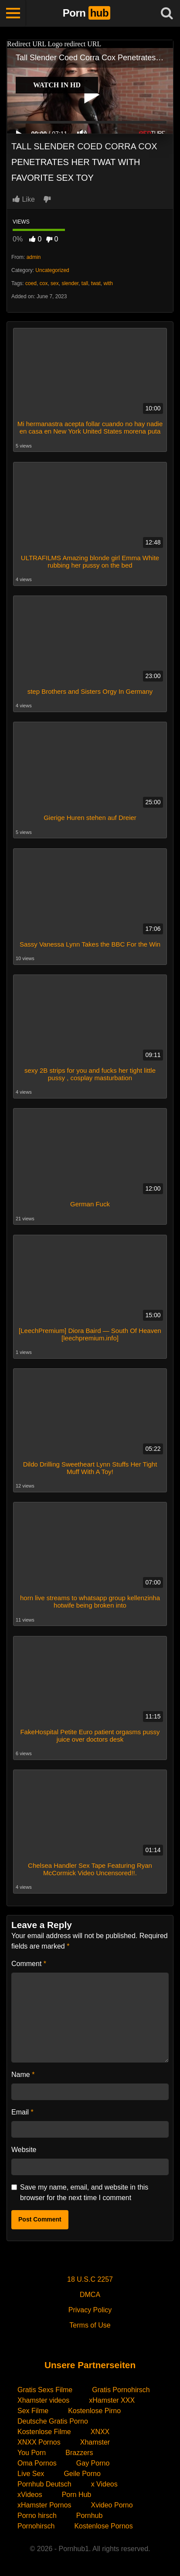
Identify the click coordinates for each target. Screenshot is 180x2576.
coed (31, 283)
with (108, 283)
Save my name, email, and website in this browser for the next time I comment (84, 2192)
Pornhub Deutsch (44, 2484)
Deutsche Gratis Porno (52, 2421)
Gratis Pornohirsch (121, 2389)
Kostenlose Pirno (94, 2410)
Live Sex (30, 2473)
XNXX (100, 2431)
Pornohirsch (35, 2526)
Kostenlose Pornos (103, 2526)
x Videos (104, 2484)
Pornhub (89, 2515)
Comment (28, 1963)
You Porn (31, 2452)
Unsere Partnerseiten (90, 2365)
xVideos (29, 2494)
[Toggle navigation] (13, 13)
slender (69, 283)
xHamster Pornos (44, 2505)
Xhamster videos (43, 2400)
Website (24, 2149)
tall (85, 283)
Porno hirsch (37, 2515)
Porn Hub (77, 2494)
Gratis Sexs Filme (44, 2389)
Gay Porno (92, 2463)
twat (96, 283)
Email (22, 2112)
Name (22, 2074)
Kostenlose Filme (44, 2431)
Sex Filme (32, 2410)
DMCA (90, 2294)
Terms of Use (89, 2325)
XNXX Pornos (39, 2442)
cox (44, 283)
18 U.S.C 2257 (90, 2279)
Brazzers (79, 2452)
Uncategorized (52, 270)
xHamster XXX (112, 2400)
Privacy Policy (90, 2310)
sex (55, 283)
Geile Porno (82, 2473)
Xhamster (95, 2442)
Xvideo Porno (112, 2505)
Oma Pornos (37, 2463)
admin (34, 257)
